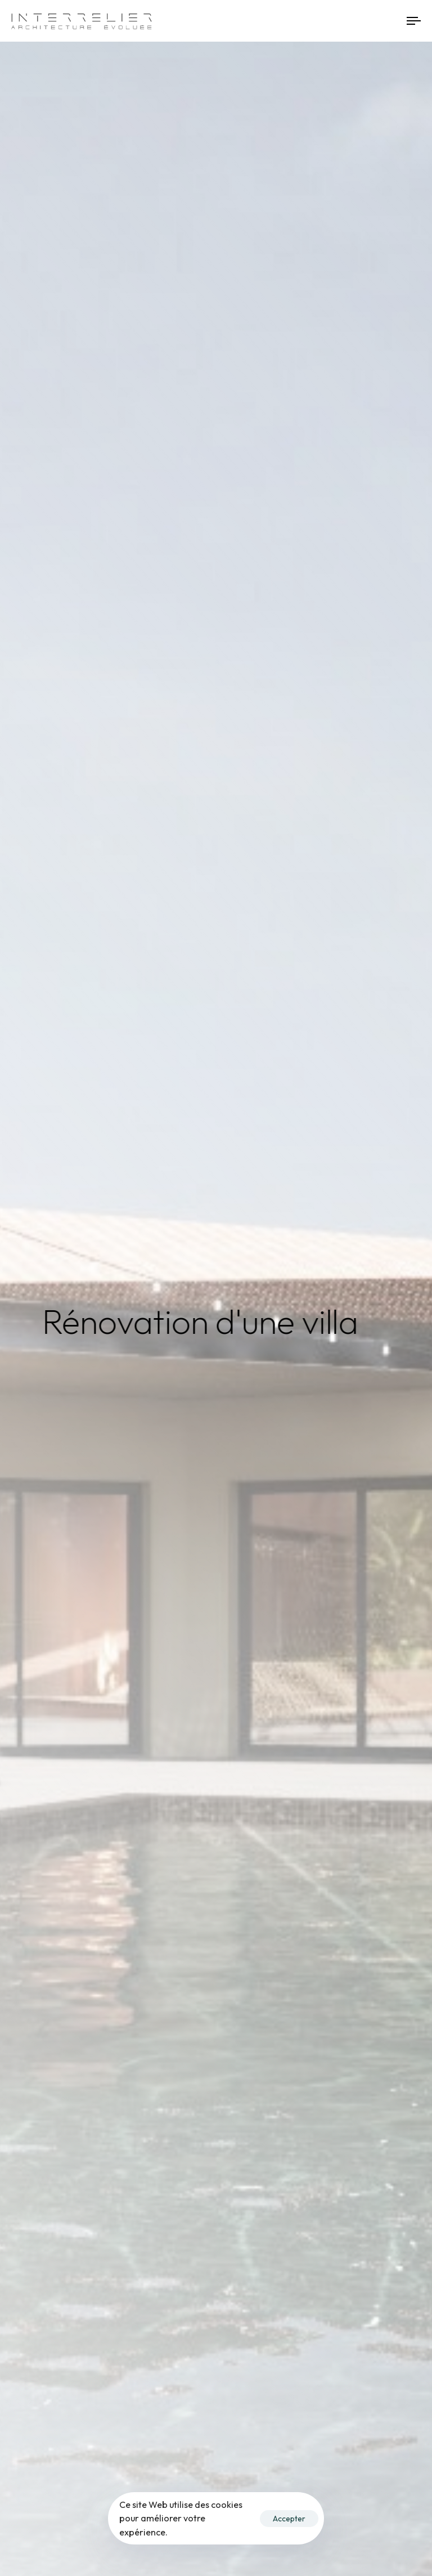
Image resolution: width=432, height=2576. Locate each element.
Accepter (289, 2519)
